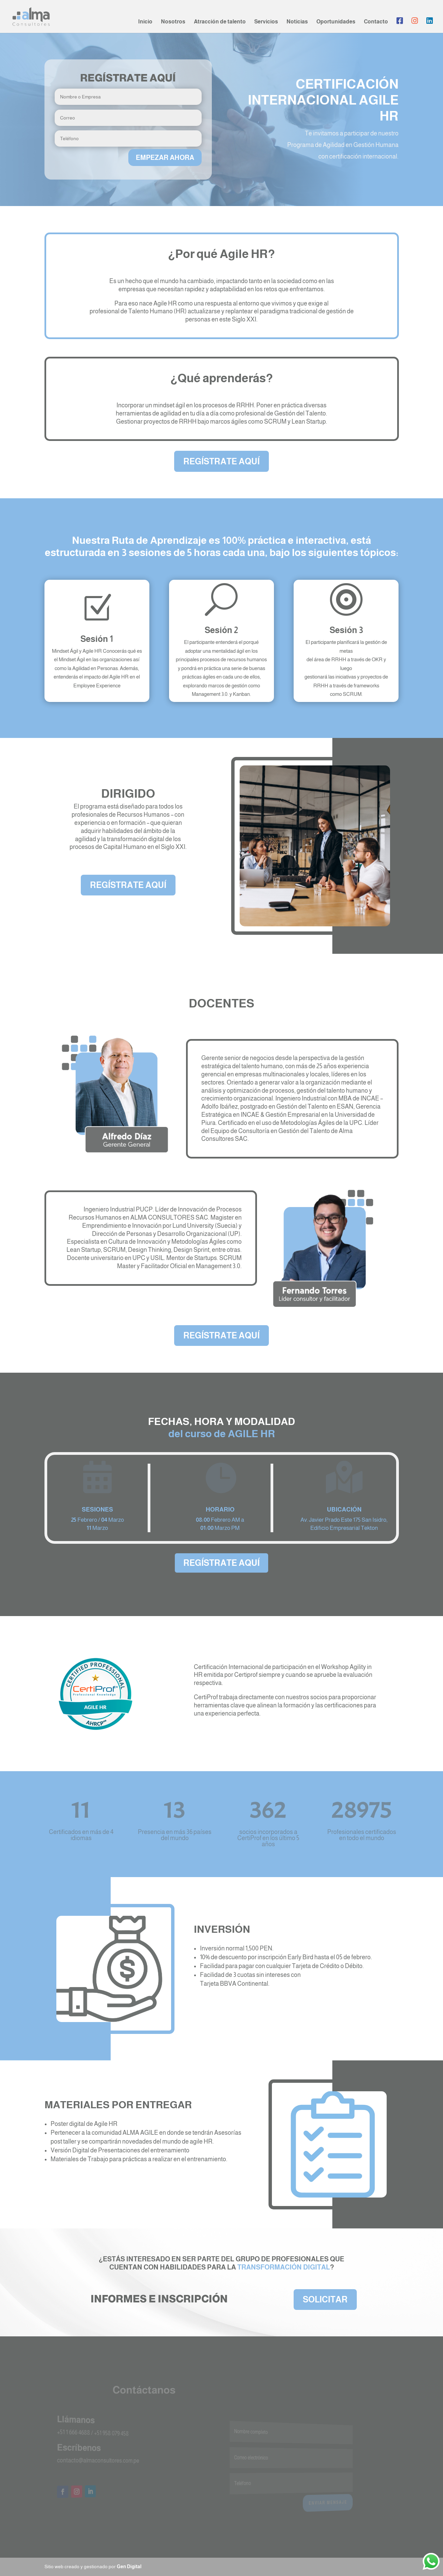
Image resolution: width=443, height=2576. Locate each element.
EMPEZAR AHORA (165, 157)
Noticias (297, 21)
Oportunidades (335, 21)
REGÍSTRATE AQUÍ (221, 461)
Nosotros (173, 21)
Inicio (145, 21)
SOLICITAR (325, 2299)
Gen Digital (129, 2566)
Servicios (266, 21)
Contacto (376, 21)
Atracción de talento (220, 21)
